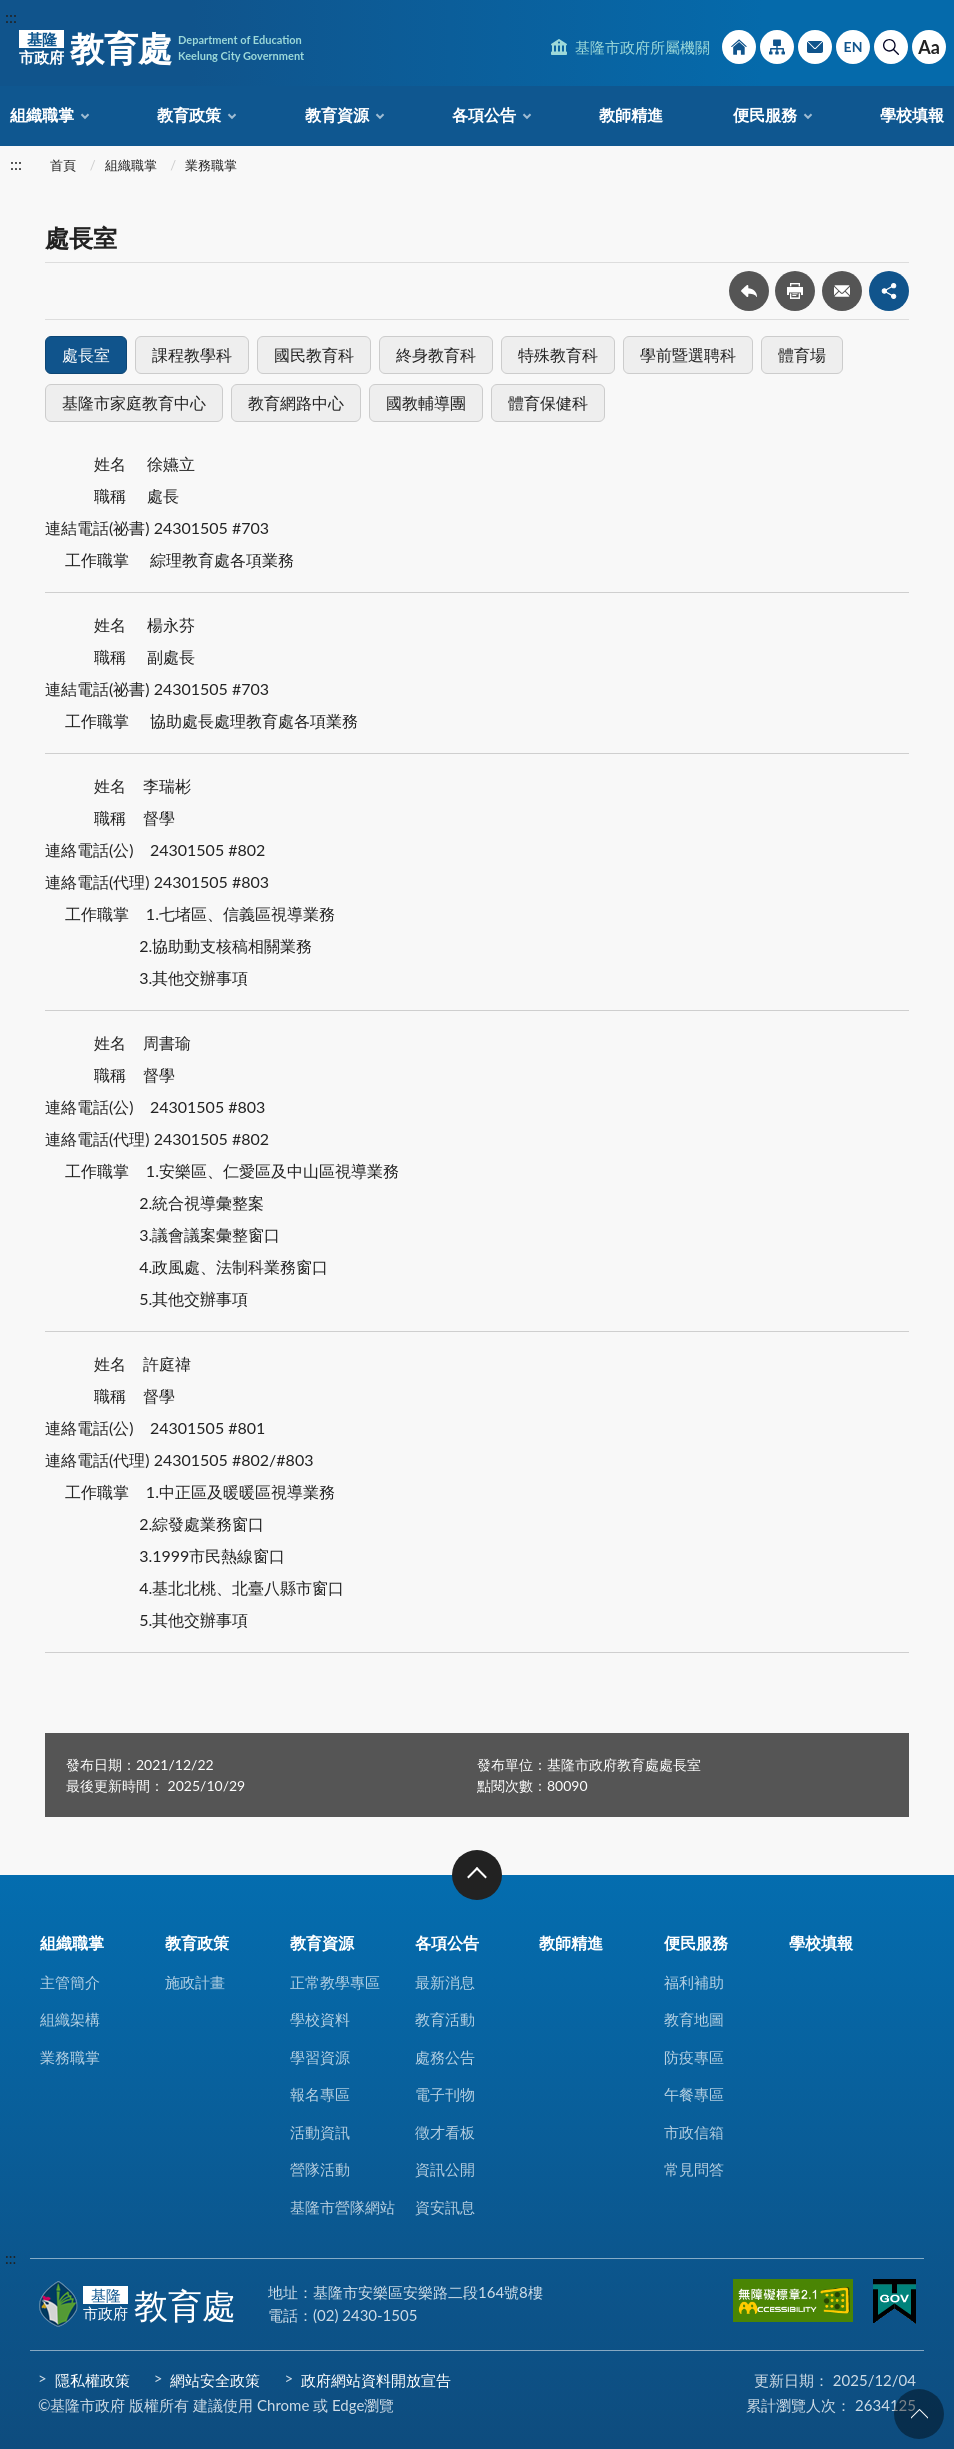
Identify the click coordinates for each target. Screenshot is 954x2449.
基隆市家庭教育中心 (134, 402)
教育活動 (445, 2019)
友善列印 (795, 291)
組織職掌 (42, 114)
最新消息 (445, 1982)
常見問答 (694, 2169)
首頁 (63, 165)
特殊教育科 (558, 354)
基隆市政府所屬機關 (642, 47)
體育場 (802, 354)
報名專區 (320, 2094)
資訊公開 (445, 2169)
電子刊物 (445, 2094)
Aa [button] (929, 47)
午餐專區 (694, 2094)
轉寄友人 (842, 291)
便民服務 (765, 114)
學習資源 (320, 2057)
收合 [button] (477, 1875)
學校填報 (912, 114)
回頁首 (919, 2414)
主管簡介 (70, 1982)
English (853, 47)
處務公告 (445, 2057)
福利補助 (694, 1982)
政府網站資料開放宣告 (376, 2380)
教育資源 (337, 114)
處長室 (86, 354)
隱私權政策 (92, 2380)
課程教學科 (192, 354)
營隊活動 (320, 2169)
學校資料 (320, 2019)
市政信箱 (815, 47)
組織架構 (70, 2019)
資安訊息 (445, 2207)
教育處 (161, 48)
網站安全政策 (215, 2380)
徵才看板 (445, 2132)
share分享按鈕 (889, 291)
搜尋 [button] (891, 47)
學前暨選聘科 (688, 354)
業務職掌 (211, 165)
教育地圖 (694, 2019)
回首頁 (739, 47)
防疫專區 (694, 2057)
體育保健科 (548, 402)
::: (11, 16)
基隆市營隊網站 (342, 2207)
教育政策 (189, 114)
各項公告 (484, 114)
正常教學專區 (335, 1982)
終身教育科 (436, 354)
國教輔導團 (426, 402)
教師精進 (631, 114)
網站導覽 (777, 47)
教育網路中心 (296, 402)
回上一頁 (749, 291)
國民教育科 (314, 354)
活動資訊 (320, 2132)
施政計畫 (195, 1982)
